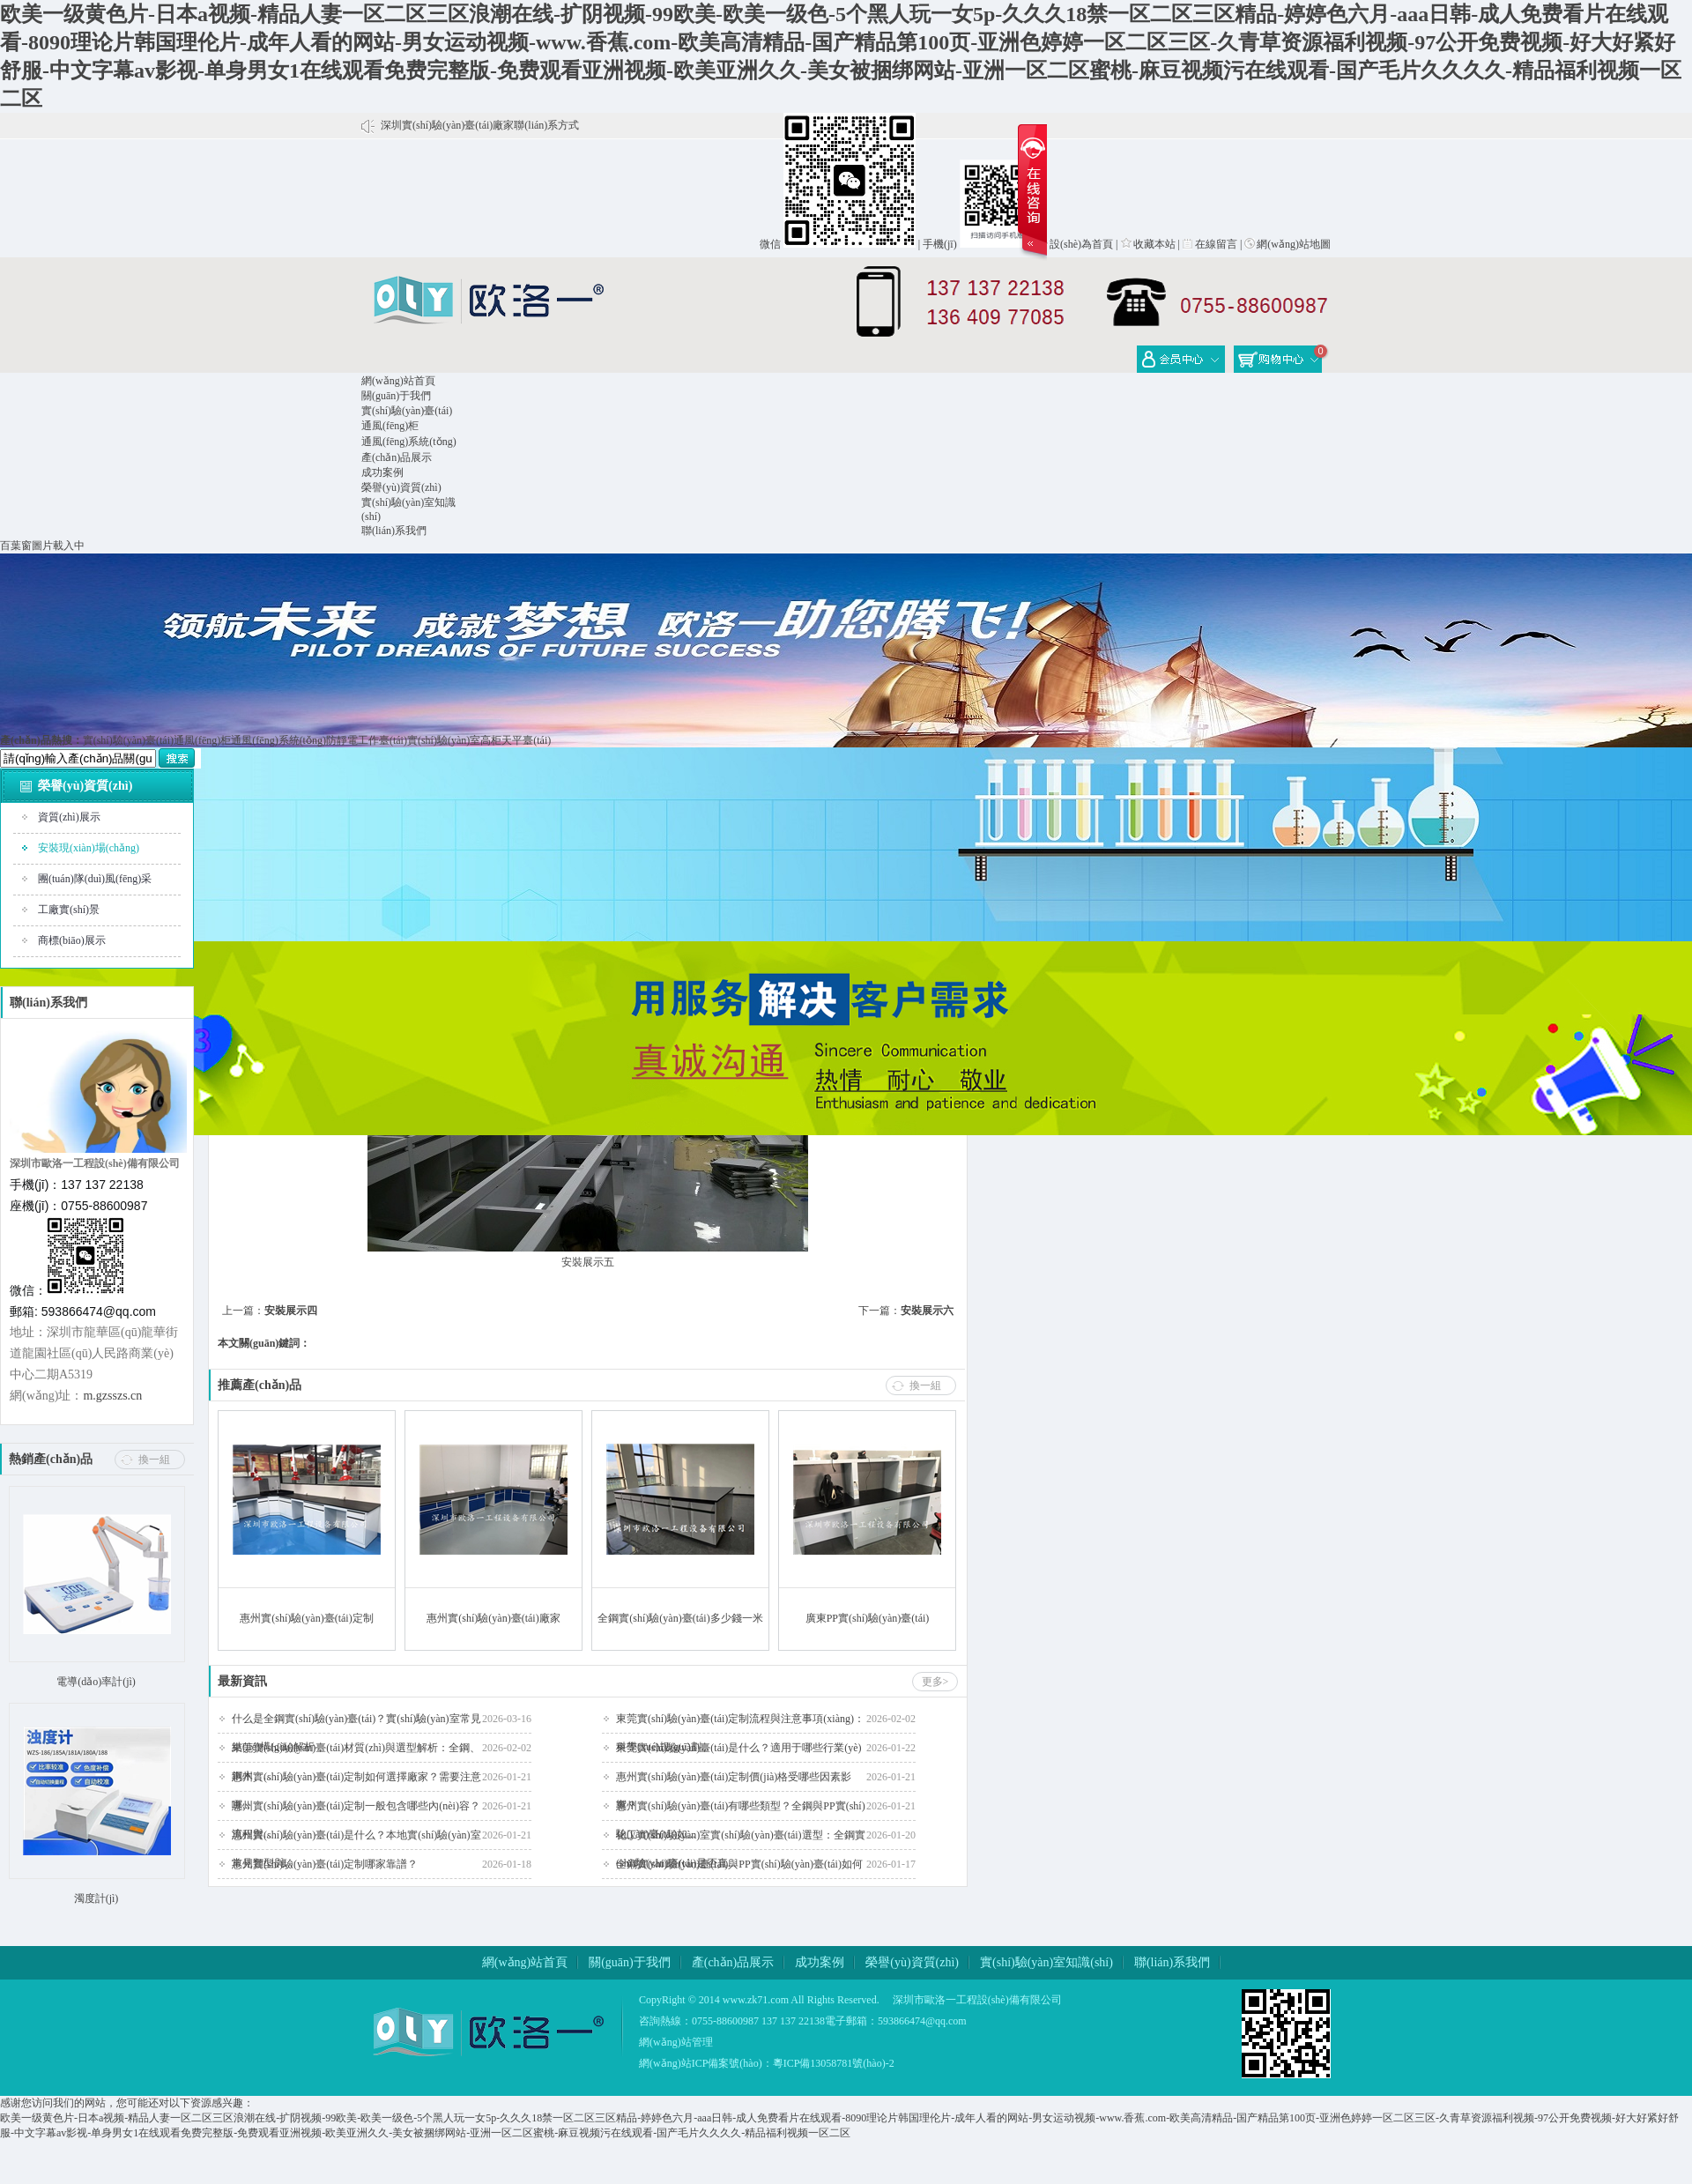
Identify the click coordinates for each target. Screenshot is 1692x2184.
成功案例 (382, 472)
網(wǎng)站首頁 (398, 381)
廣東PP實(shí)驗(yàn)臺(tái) (867, 1618)
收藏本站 (1148, 244)
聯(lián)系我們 (394, 530)
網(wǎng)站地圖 (1287, 244)
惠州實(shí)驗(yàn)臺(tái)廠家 (493, 1618)
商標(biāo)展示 (72, 940)
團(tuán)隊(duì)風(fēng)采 (95, 879)
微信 (770, 244)
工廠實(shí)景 (69, 909)
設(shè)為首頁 (1075, 244)
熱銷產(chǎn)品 (51, 1459)
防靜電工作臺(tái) (366, 740)
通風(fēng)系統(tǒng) (408, 441)
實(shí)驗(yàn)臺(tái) (406, 411)
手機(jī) (940, 244)
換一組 (154, 1459)
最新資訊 (242, 1681)
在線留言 (1210, 244)
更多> (935, 1681)
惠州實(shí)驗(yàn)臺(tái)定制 (306, 1618)
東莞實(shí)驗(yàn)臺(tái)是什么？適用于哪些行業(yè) (739, 1748)
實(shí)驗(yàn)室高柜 (454, 740)
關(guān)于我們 (396, 396)
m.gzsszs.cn (112, 1395)
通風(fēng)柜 (390, 426)
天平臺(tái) (526, 740)
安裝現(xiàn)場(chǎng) (88, 848)
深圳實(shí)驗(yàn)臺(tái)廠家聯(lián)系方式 (480, 125)
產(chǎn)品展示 (396, 457)
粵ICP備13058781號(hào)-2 (833, 2063)
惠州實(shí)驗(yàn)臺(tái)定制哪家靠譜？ (325, 1864)
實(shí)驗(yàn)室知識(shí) (1046, 1962)
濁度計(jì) (96, 1898)
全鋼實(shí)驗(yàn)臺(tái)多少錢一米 (679, 1618)
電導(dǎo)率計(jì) (96, 1681)
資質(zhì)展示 (69, 817)
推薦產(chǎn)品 (259, 1385)
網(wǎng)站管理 (676, 2042)
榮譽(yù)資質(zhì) (401, 487)
